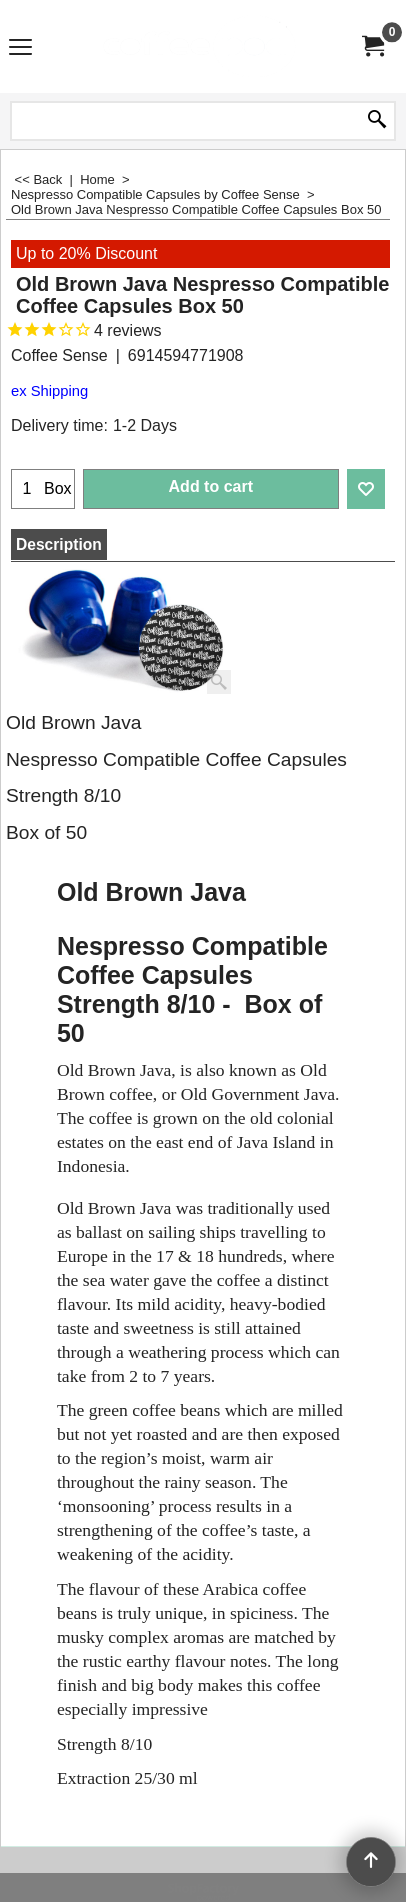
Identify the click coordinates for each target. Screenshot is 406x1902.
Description (59, 544)
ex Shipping (49, 391)
